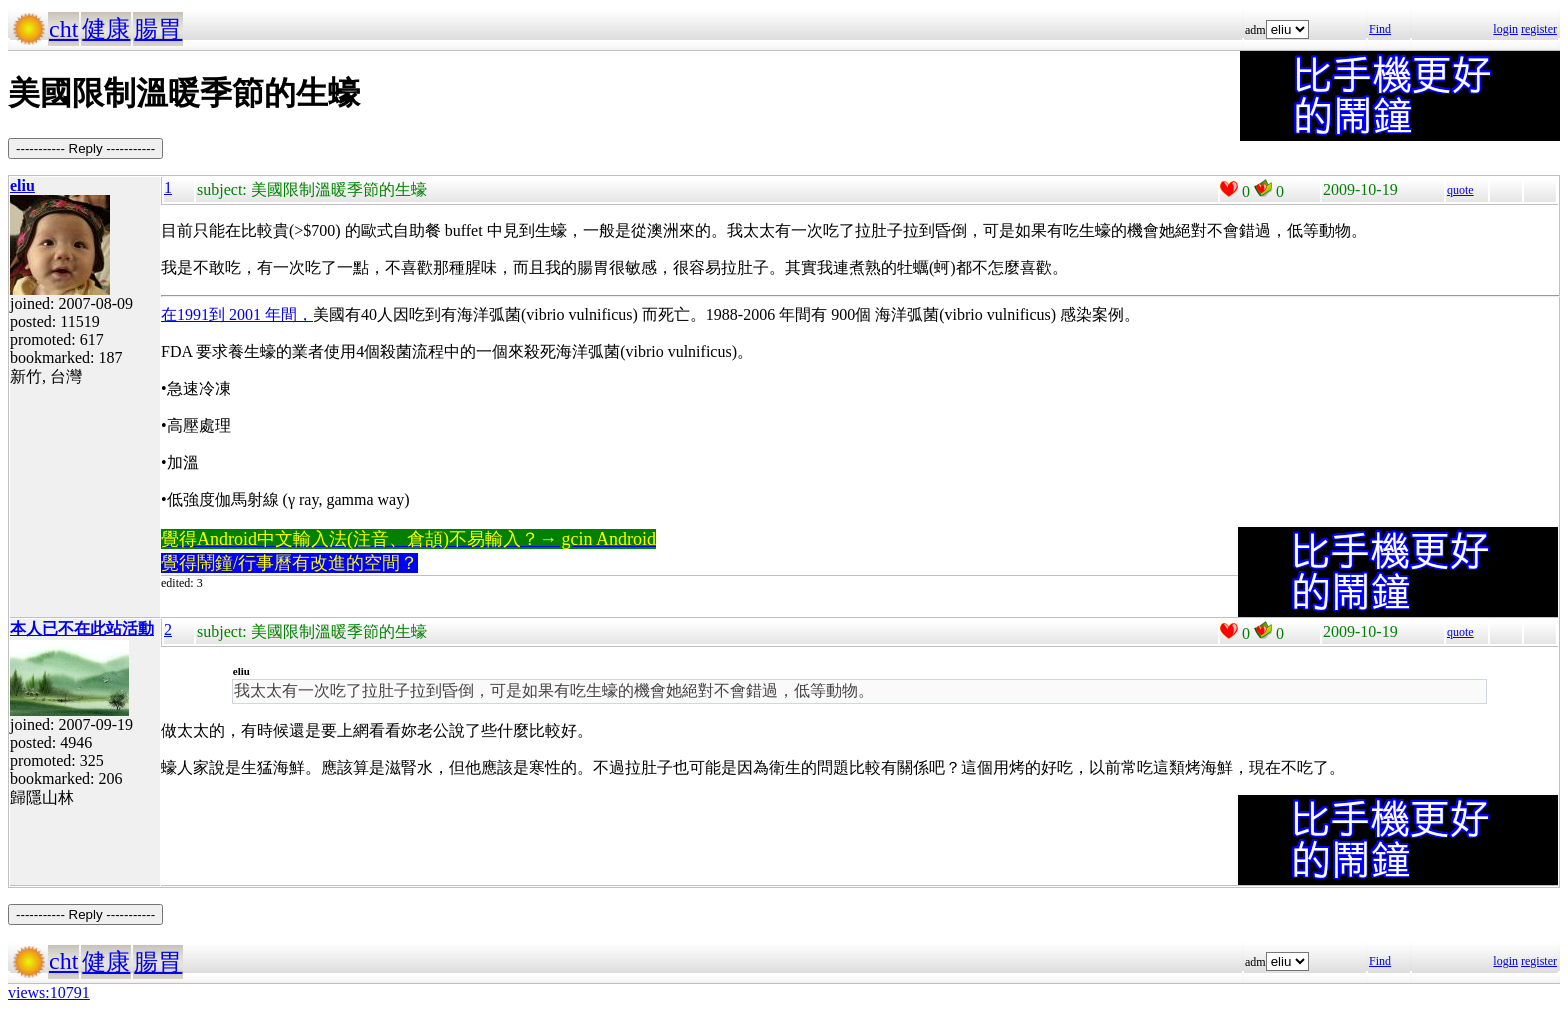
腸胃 (158, 29)
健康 (106, 29)
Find (1380, 29)
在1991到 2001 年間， (237, 314)
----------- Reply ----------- (85, 148)
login (1505, 29)
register (1539, 29)
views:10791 (49, 992)
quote (1460, 190)
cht (63, 29)
